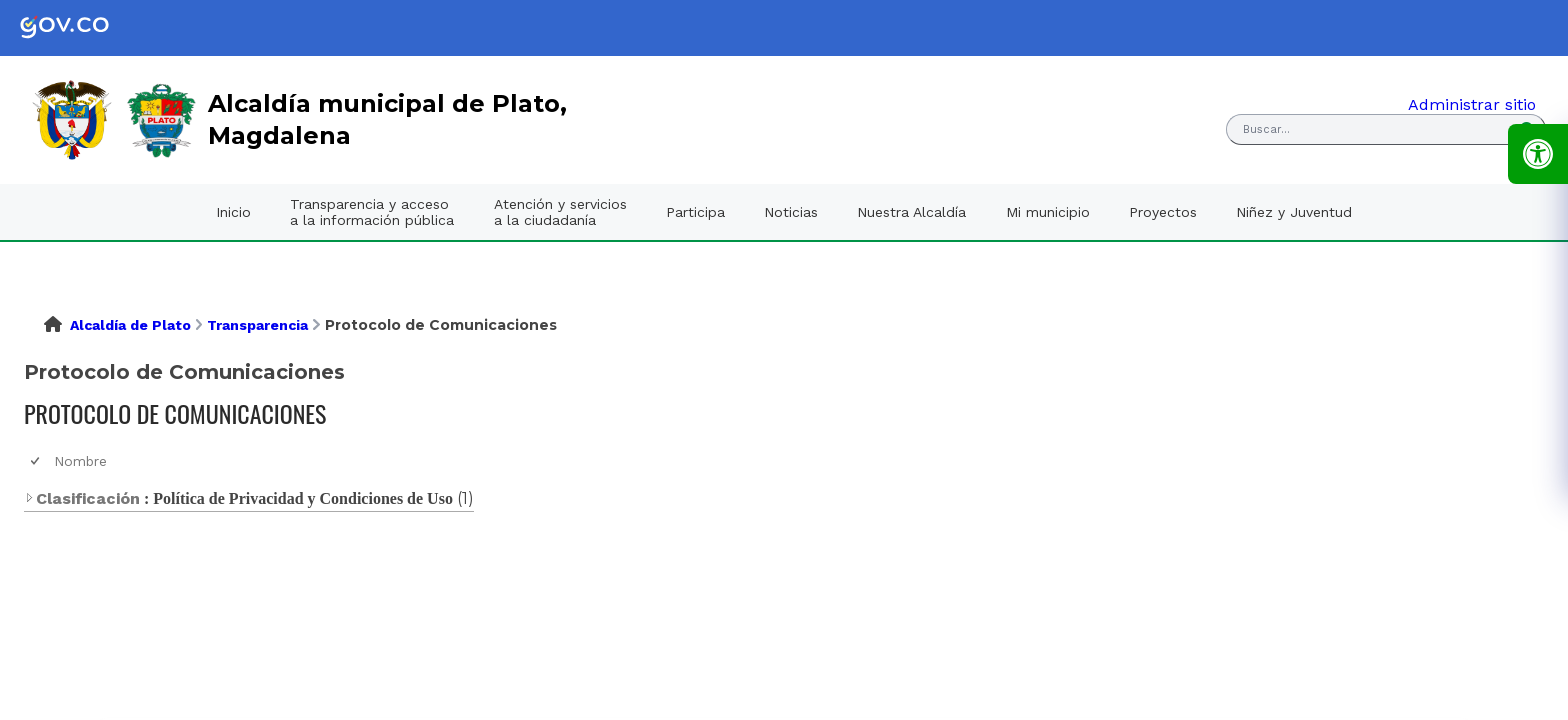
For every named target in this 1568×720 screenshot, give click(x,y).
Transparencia (257, 325)
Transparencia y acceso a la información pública (372, 212)
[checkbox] (36, 461)
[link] (80, 28)
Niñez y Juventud (1294, 212)
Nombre (80, 461)
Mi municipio (1048, 212)
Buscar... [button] (1266, 129)
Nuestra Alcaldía (911, 212)
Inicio (233, 212)
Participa (695, 212)
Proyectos (1163, 212)
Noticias (791, 212)
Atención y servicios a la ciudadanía (560, 212)
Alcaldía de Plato (130, 325)
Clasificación (82, 498)
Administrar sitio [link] (1472, 104)
